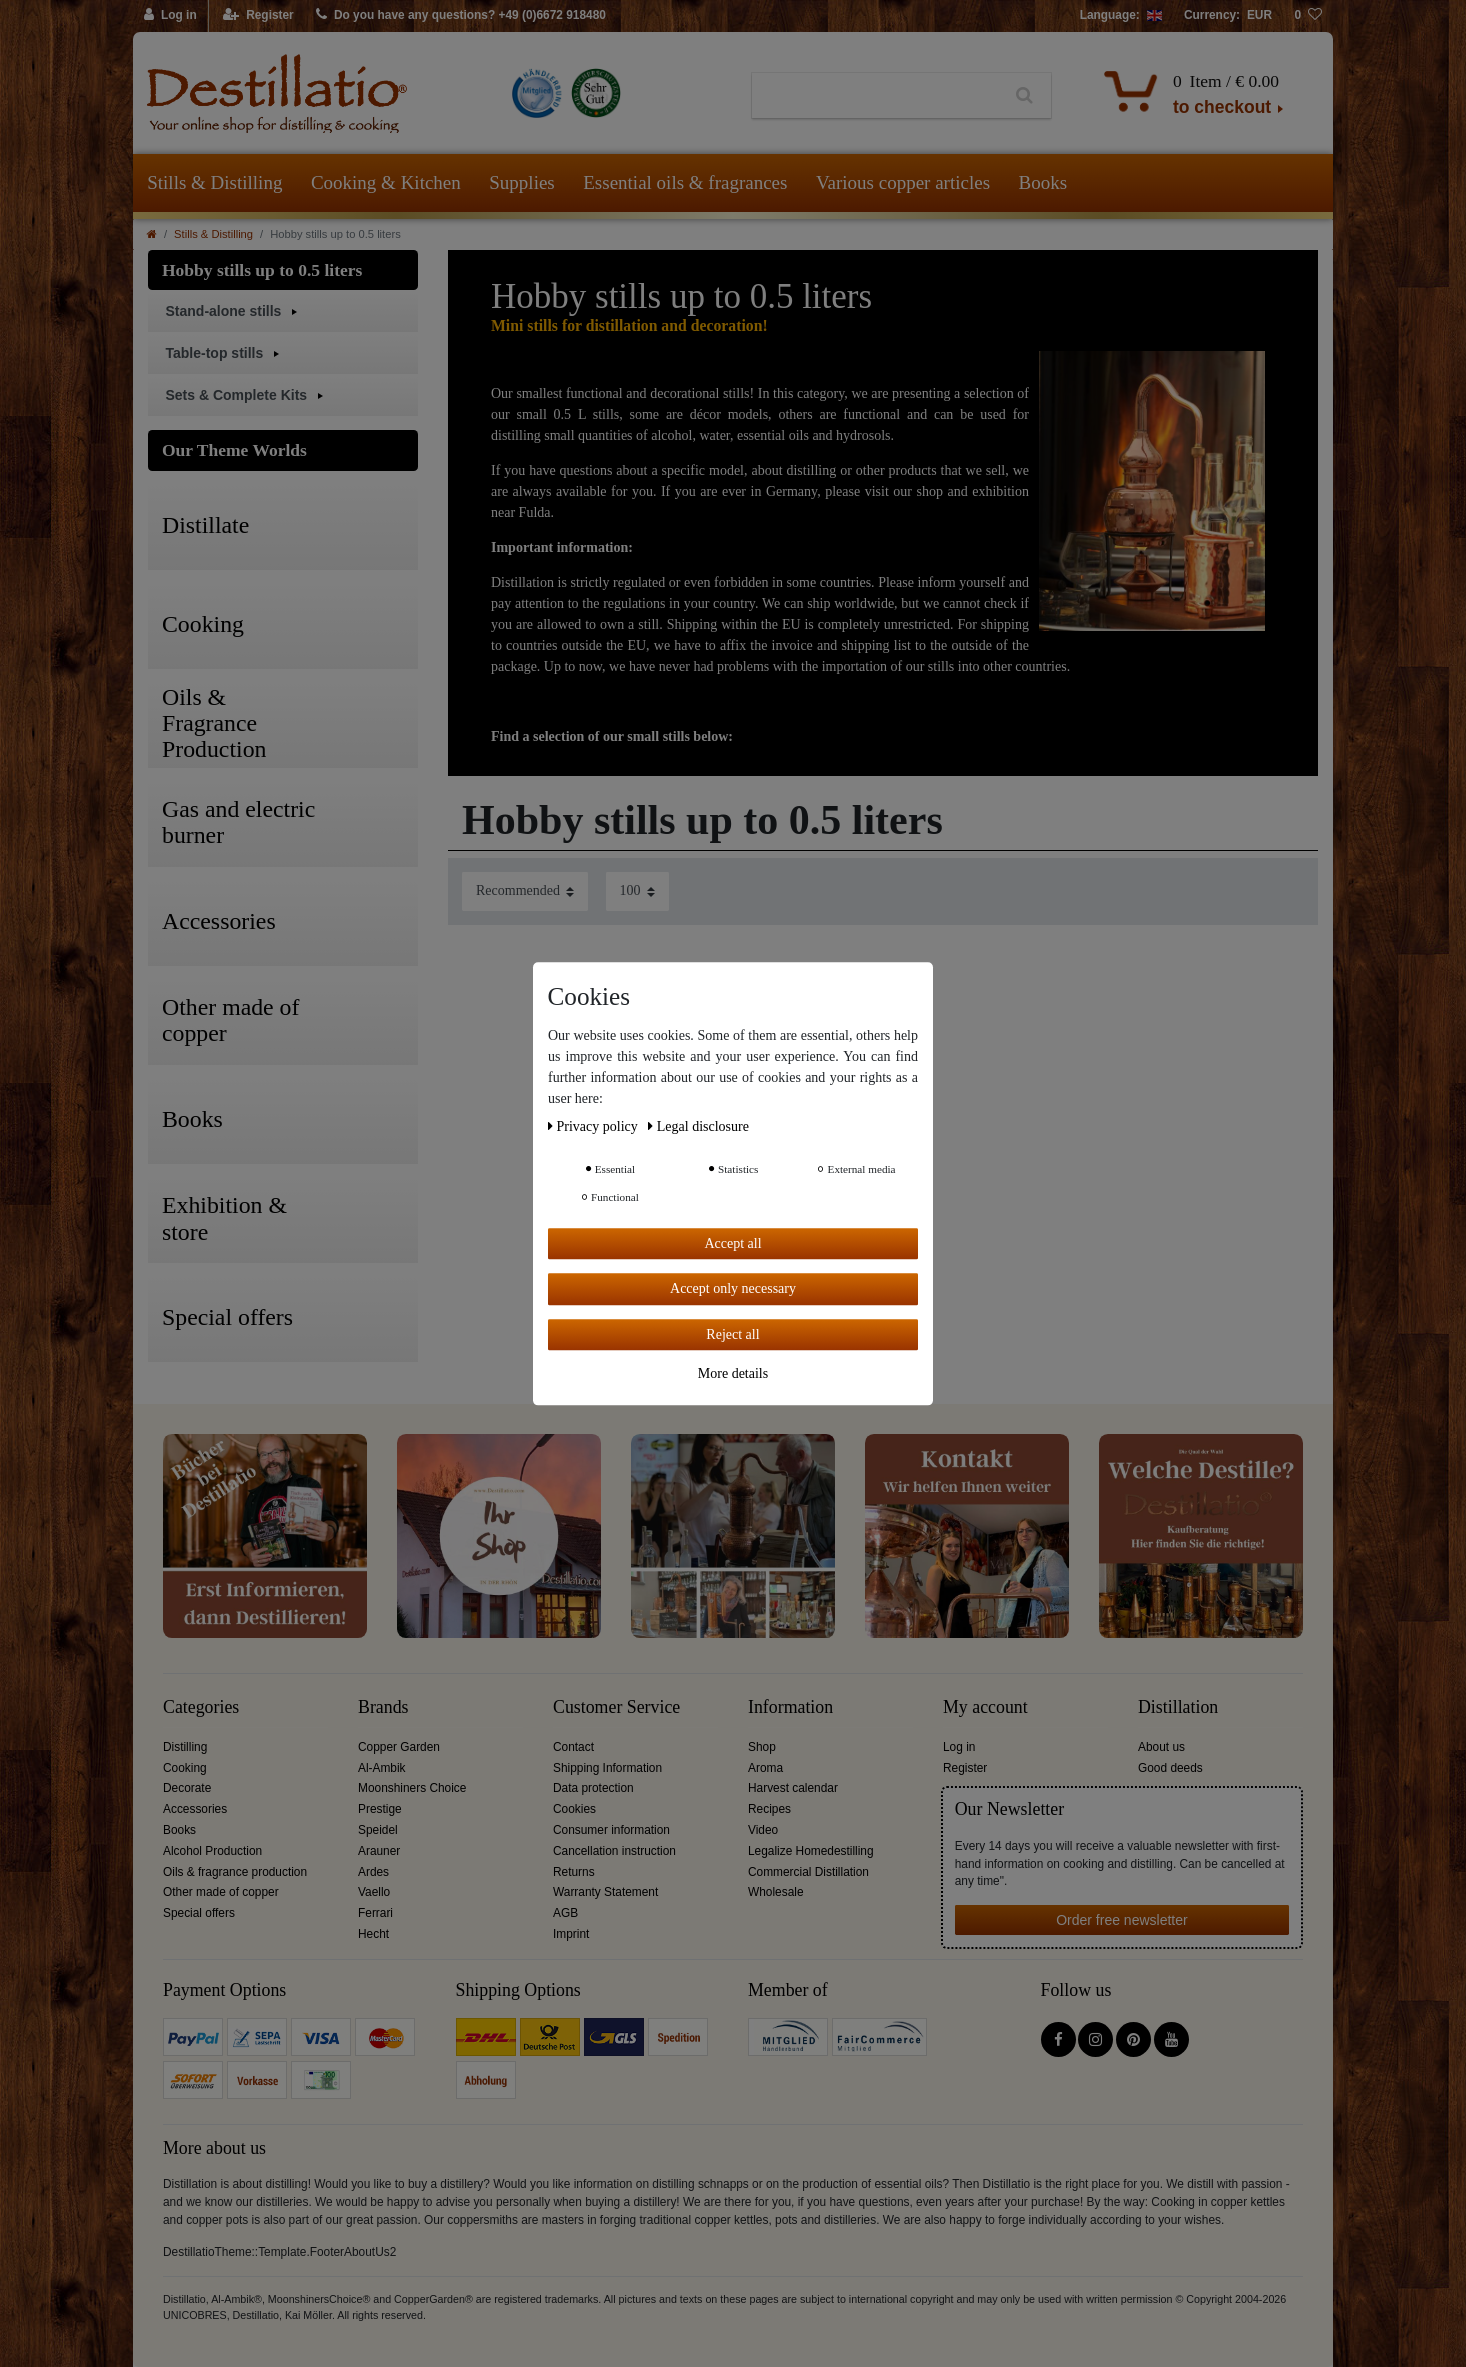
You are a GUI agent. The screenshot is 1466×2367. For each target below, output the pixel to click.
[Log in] (171, 16)
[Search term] (875, 96)
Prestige (380, 1809)
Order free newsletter (1122, 1920)
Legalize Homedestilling (811, 1851)
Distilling (185, 1747)
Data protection (593, 1788)
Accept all (732, 1243)
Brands (383, 1707)
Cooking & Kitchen (386, 182)
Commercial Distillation (808, 1872)
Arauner (379, 1851)
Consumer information (611, 1830)
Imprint (571, 1934)
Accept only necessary (733, 1288)
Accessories (195, 1809)
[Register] (258, 16)
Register (965, 1768)
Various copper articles (903, 182)
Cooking (185, 1768)
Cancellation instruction (614, 1851)
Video (763, 1830)
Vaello (374, 1892)
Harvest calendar (793, 1788)
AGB (565, 1913)
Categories (201, 1707)
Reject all (732, 1334)
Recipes (769, 1809)
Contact (573, 1747)
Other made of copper (221, 1892)
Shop (762, 1747)
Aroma (765, 1768)
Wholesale (776, 1892)
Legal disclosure (698, 1126)
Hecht (373, 1934)
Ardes (373, 1872)
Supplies (521, 182)
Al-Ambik (382, 1768)
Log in (959, 1747)
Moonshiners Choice (412, 1788)
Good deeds (1170, 1768)
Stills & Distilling (214, 182)
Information (790, 1707)
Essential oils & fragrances (685, 182)
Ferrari (375, 1913)
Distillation (1178, 1707)
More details (733, 1373)
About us (1161, 1747)
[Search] (1024, 96)
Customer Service (616, 1707)
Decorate (187, 1788)
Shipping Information (607, 1768)
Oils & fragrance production (235, 1872)
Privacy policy (594, 1126)
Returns (574, 1872)
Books (1043, 182)
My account (985, 1707)
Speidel (378, 1830)
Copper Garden (399, 1747)
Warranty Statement (605, 1892)
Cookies (574, 1809)
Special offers (199, 1913)
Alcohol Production (212, 1851)
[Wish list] (1308, 16)
